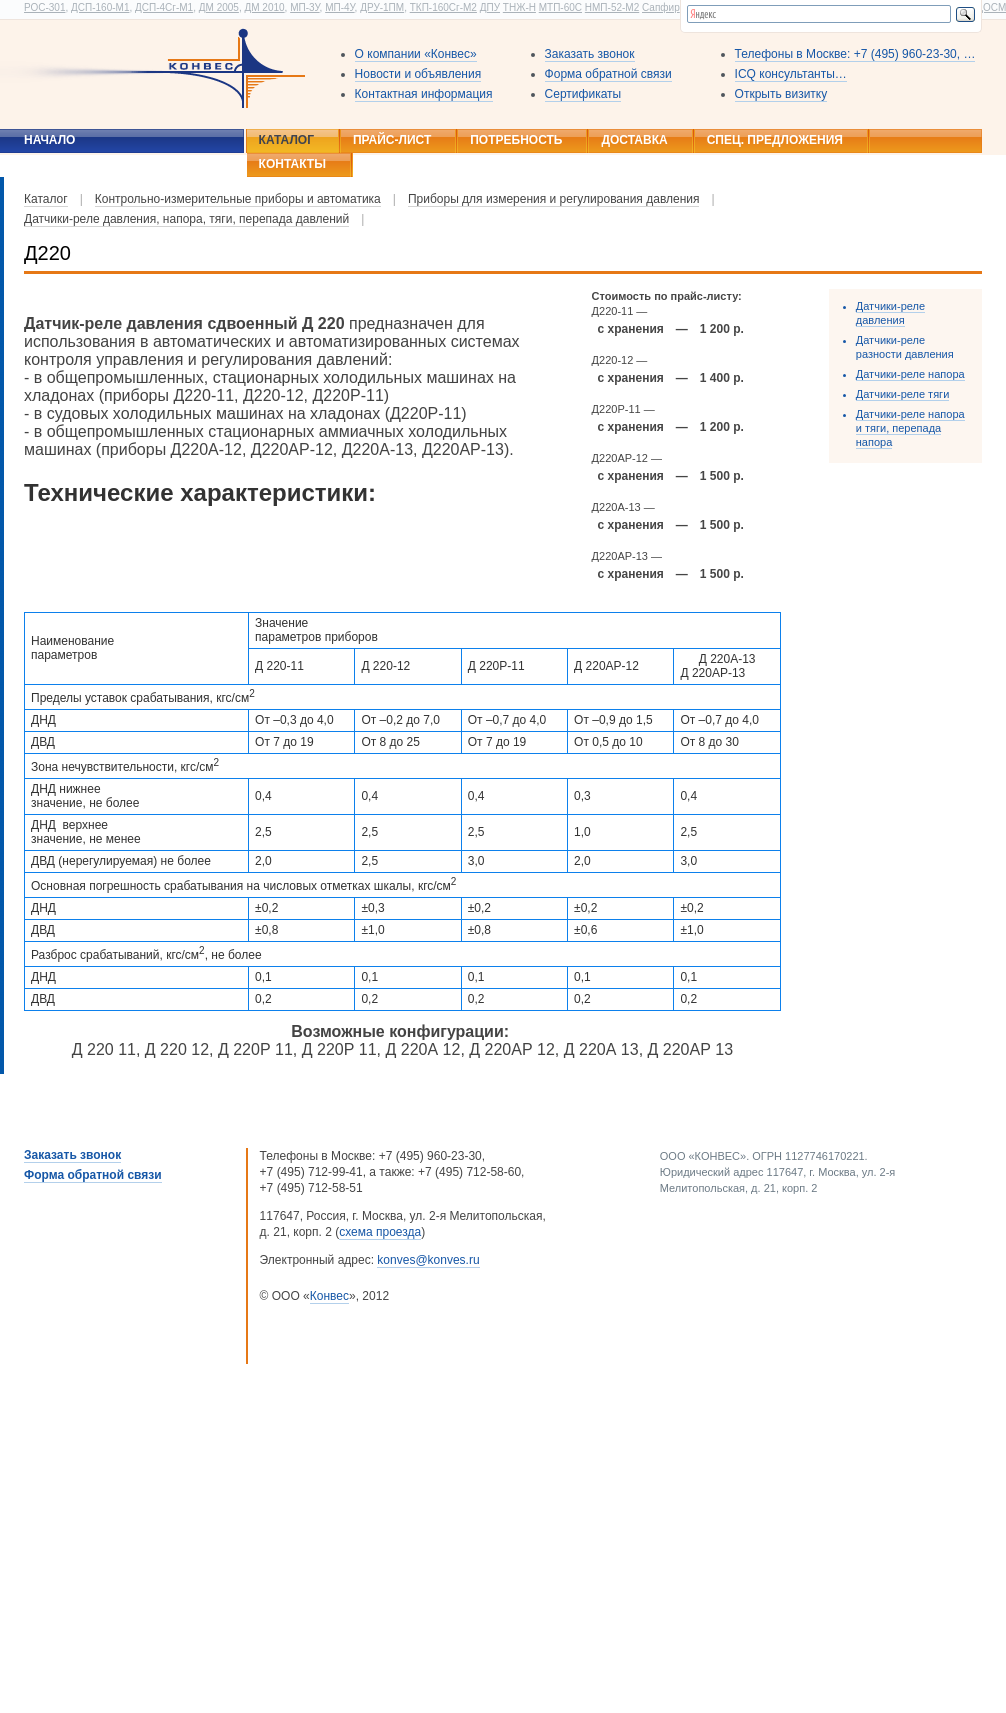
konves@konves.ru (428, 1260)
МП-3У (304, 7)
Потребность (516, 140)
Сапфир (661, 7)
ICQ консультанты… (791, 74)
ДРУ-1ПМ (382, 7)
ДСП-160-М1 (100, 7)
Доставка (634, 140)
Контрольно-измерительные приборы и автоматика (238, 199)
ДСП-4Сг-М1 (164, 7)
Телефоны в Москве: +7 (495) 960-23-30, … (855, 54)
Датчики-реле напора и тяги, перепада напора (910, 428)
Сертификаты (583, 94)
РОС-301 (44, 7)
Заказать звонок (590, 54)
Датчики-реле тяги (902, 394)
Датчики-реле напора (910, 374)
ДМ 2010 (264, 7)
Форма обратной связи (608, 74)
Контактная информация (424, 94)
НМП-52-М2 (612, 7)
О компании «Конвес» (416, 54)
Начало (49, 140)
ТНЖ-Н (519, 7)
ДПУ (490, 7)
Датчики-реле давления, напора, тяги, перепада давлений (186, 219)
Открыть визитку (781, 94)
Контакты (292, 164)
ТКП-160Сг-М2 (443, 7)
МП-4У (339, 7)
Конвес (329, 1296)
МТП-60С (560, 7)
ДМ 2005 (219, 7)
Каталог (286, 140)
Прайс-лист (392, 140)
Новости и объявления (418, 74)
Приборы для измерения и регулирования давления (554, 199)
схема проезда (380, 1232)
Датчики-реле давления (890, 313)
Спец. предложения (775, 140)
